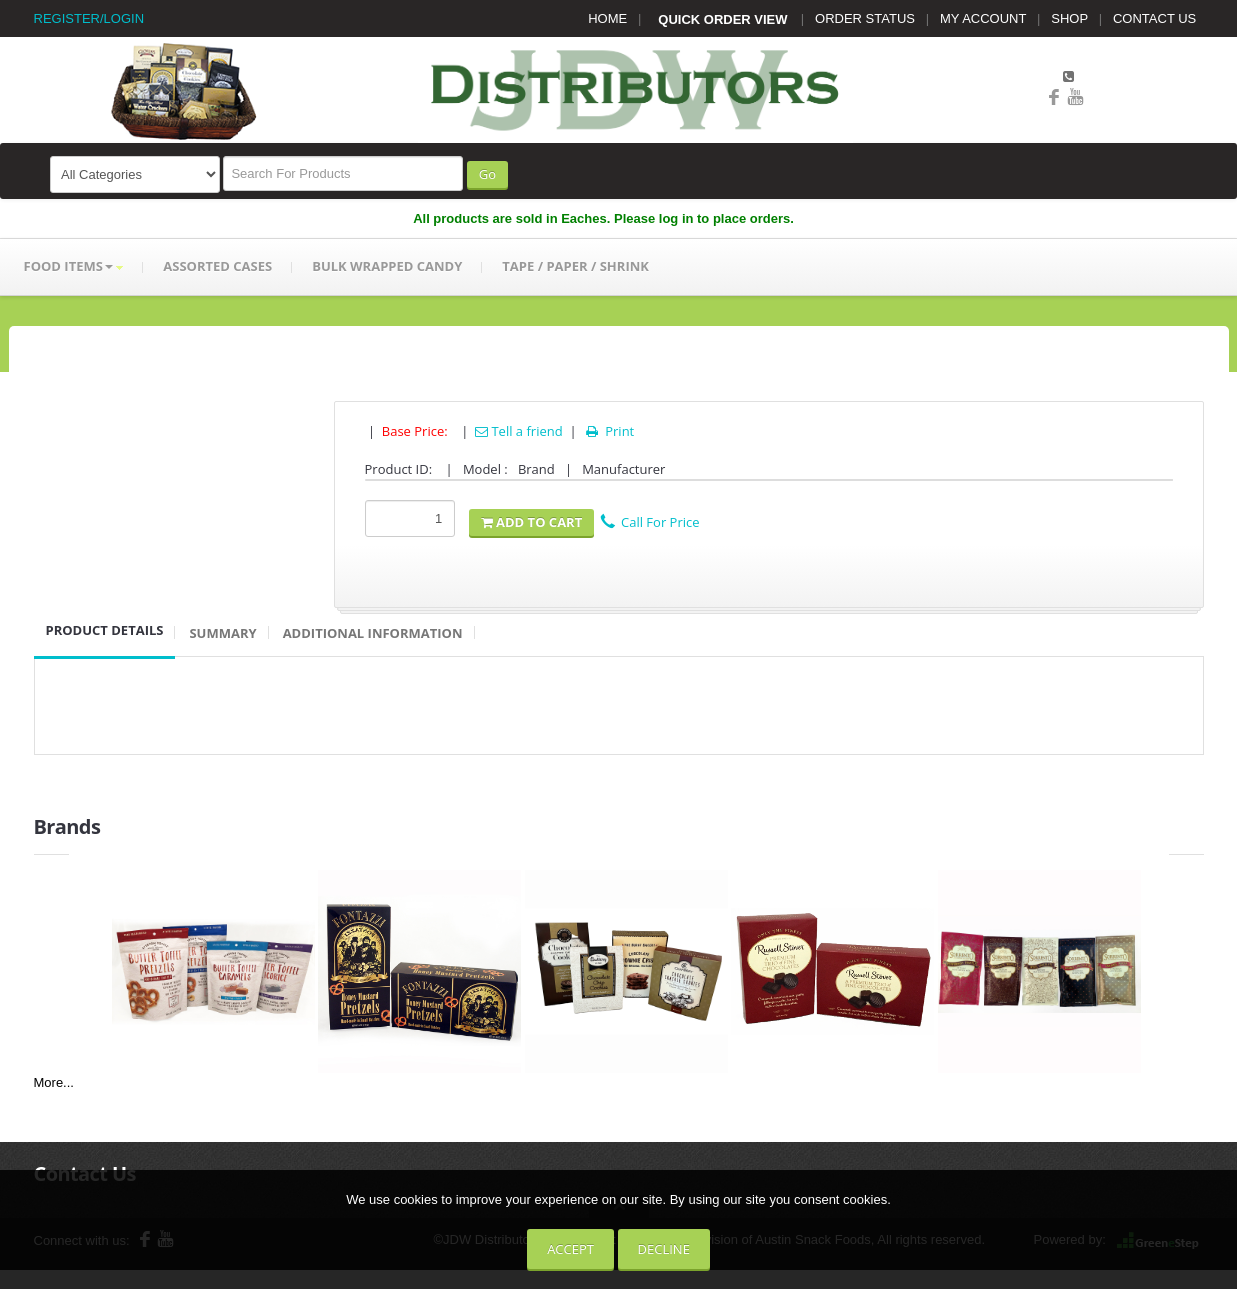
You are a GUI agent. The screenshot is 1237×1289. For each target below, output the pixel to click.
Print (608, 431)
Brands (67, 826)
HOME (607, 18)
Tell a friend (519, 431)
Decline (664, 1249)
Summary (222, 633)
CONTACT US (1154, 18)
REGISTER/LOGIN (89, 18)
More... (54, 1082)
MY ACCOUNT (983, 18)
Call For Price (650, 522)
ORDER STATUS (865, 18)
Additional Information (373, 633)
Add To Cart (532, 522)
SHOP (1069, 18)
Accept (570, 1249)
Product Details (105, 630)
